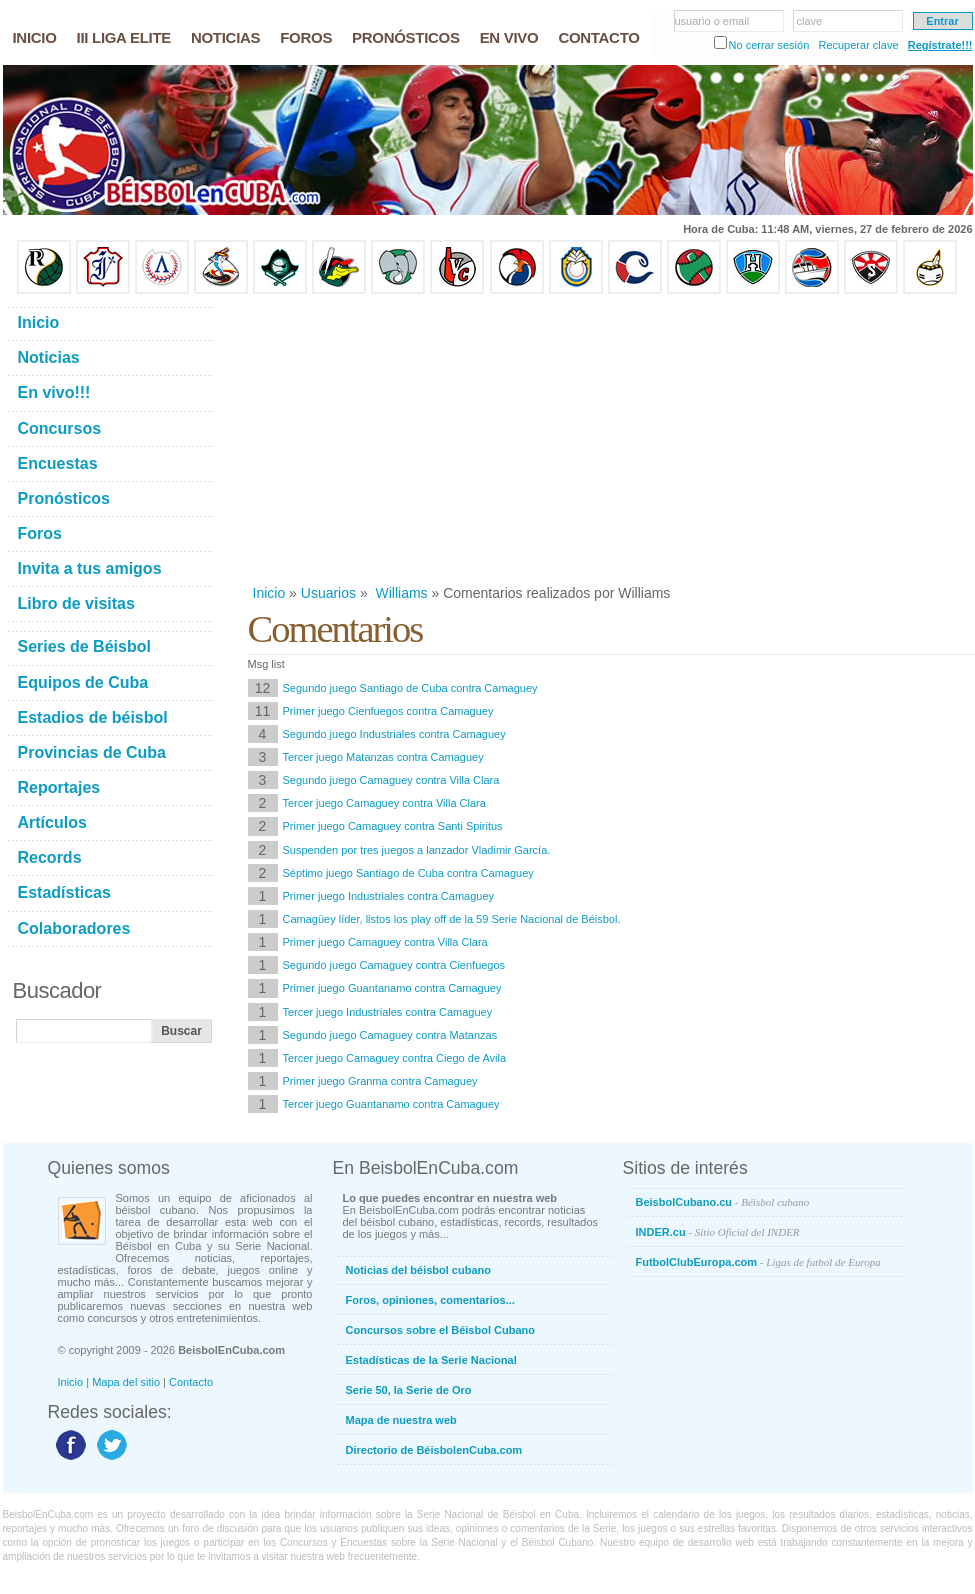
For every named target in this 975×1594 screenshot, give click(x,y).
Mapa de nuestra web (401, 1420)
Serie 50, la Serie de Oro (409, 1390)
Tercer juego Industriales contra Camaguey (388, 1012)
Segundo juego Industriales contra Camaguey (394, 734)
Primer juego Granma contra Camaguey (380, 1081)
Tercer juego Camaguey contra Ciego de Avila (395, 1058)
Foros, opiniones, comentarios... (430, 1300)
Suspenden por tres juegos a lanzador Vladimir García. (417, 850)
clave (810, 21)
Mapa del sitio (126, 1382)
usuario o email (712, 21)
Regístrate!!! (940, 45)
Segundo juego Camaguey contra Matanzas (390, 1035)
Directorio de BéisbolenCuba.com (434, 1450)
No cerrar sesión (769, 45)
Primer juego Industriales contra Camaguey (389, 896)
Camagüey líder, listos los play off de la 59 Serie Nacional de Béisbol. (452, 919)
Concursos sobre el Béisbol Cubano (440, 1330)
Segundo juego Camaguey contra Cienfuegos (394, 965)
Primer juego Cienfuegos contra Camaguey (388, 711)
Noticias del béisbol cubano (418, 1270)
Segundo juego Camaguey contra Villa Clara (391, 780)
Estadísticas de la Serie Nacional (431, 1360)
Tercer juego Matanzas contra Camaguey (383, 757)
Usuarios (328, 593)
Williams (400, 593)
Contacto (191, 1382)
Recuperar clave (858, 45)
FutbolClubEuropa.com (758, 1262)
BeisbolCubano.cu (723, 1202)
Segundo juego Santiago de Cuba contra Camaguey (410, 688)
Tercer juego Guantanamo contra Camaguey (391, 1104)
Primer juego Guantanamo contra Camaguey (392, 988)
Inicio (269, 593)
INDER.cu (718, 1232)
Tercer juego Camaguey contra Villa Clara (384, 803)
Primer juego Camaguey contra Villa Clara (385, 942)
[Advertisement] (603, 439)
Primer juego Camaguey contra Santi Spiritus (393, 826)
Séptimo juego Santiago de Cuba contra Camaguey (408, 873)
